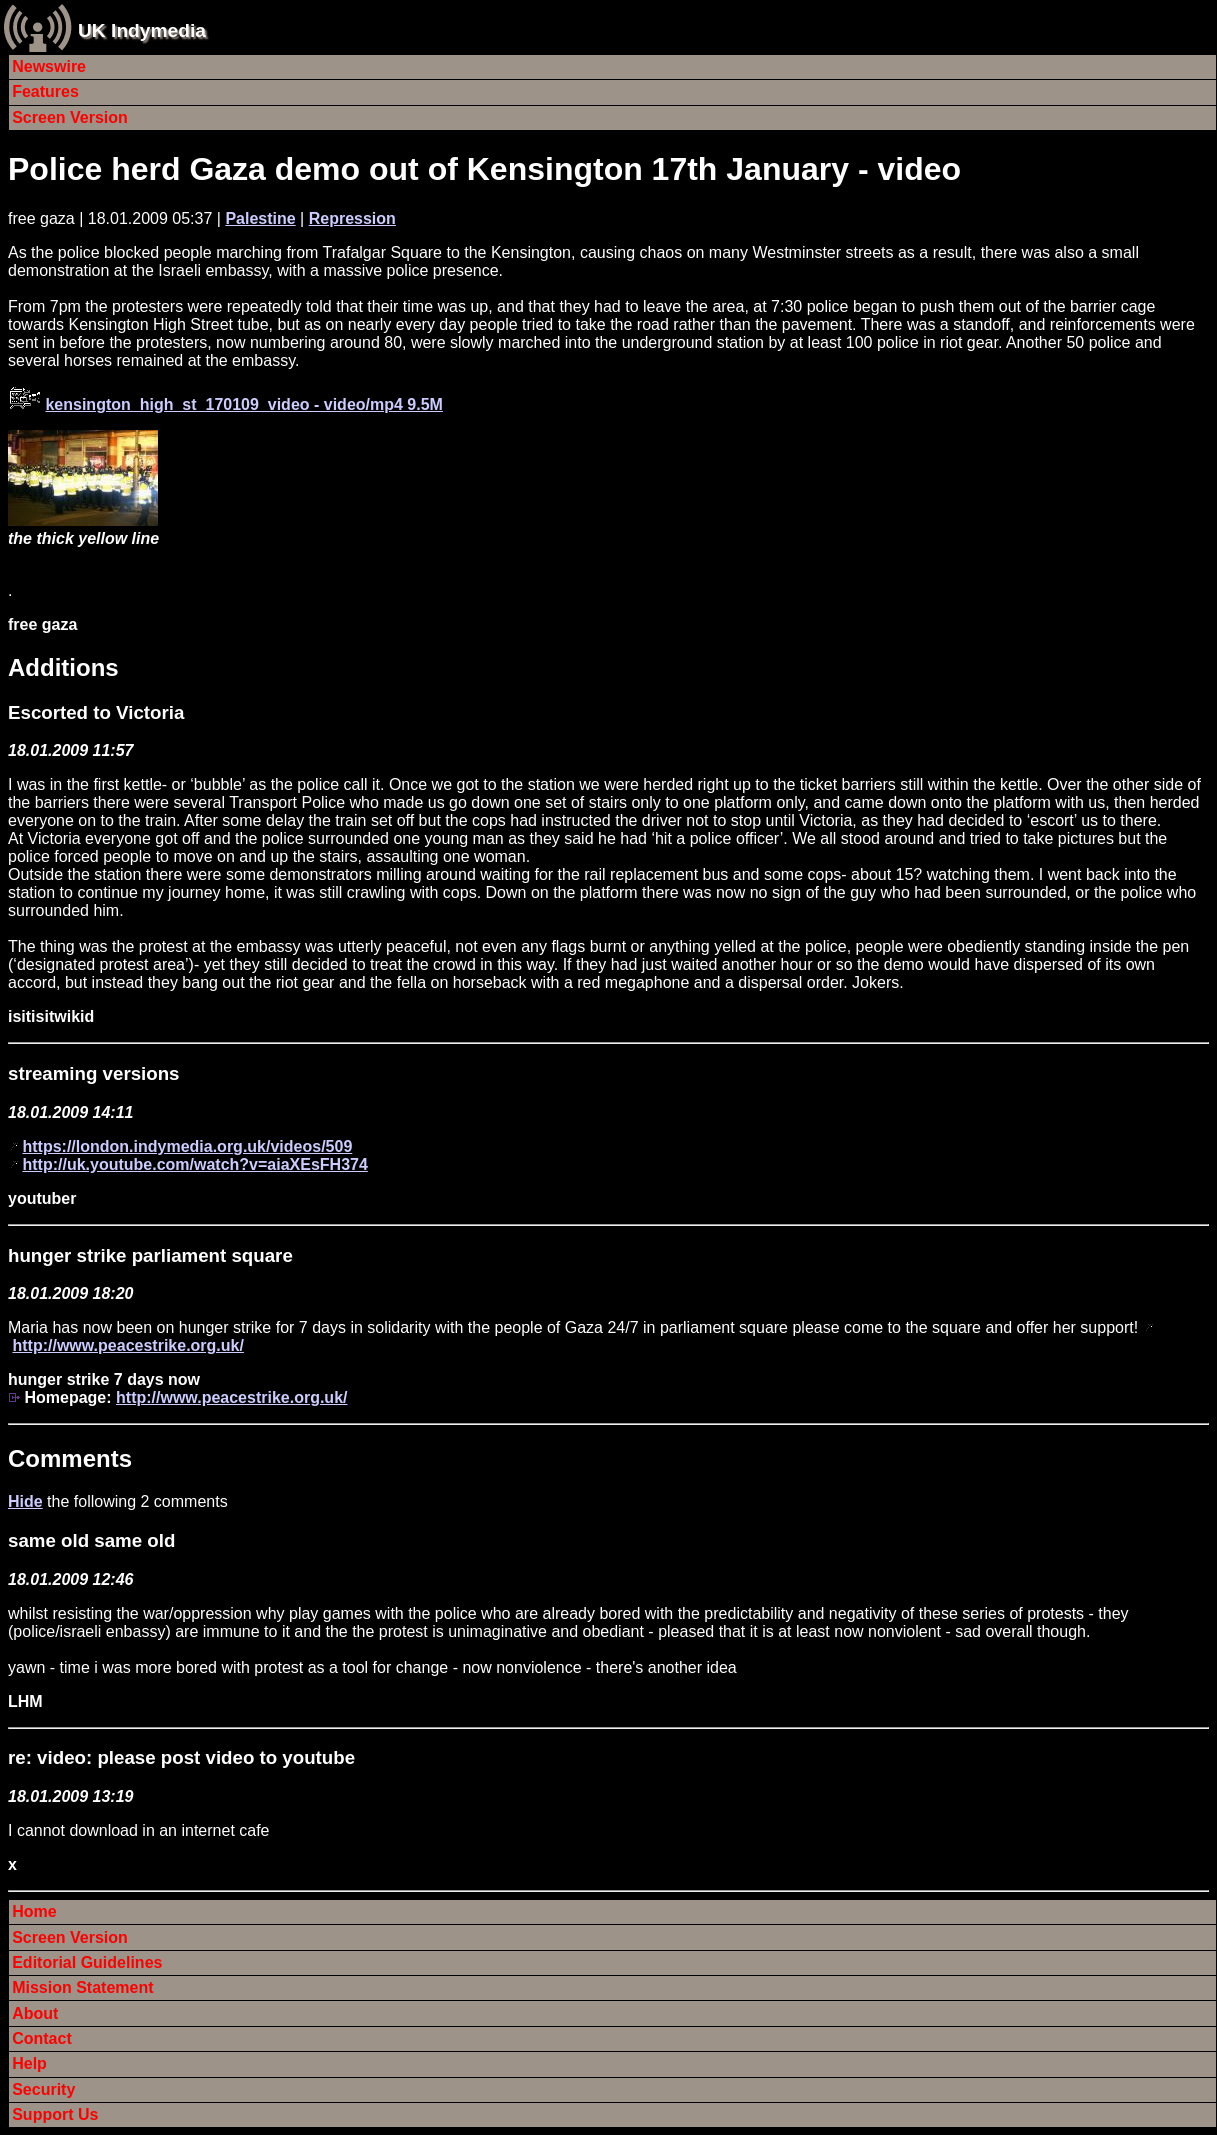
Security (43, 2089)
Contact (42, 2038)
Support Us (55, 2114)
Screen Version (70, 117)
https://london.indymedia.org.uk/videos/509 (187, 1146)
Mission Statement (82, 1987)
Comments (70, 1458)
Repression (352, 218)
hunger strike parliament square (150, 1255)
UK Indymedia (142, 30)
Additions (63, 667)
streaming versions (94, 1073)
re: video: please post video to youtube (181, 1757)
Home (34, 1911)
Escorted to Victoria (96, 712)
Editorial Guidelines (87, 1962)
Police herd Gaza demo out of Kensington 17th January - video (484, 169)
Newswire (49, 66)
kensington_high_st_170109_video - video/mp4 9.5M (243, 404)
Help (29, 2063)
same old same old (91, 1540)
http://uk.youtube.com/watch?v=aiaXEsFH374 (194, 1164)
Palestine (260, 218)
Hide (25, 1501)
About (35, 2013)
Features (45, 91)
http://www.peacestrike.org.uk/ (127, 1345)
